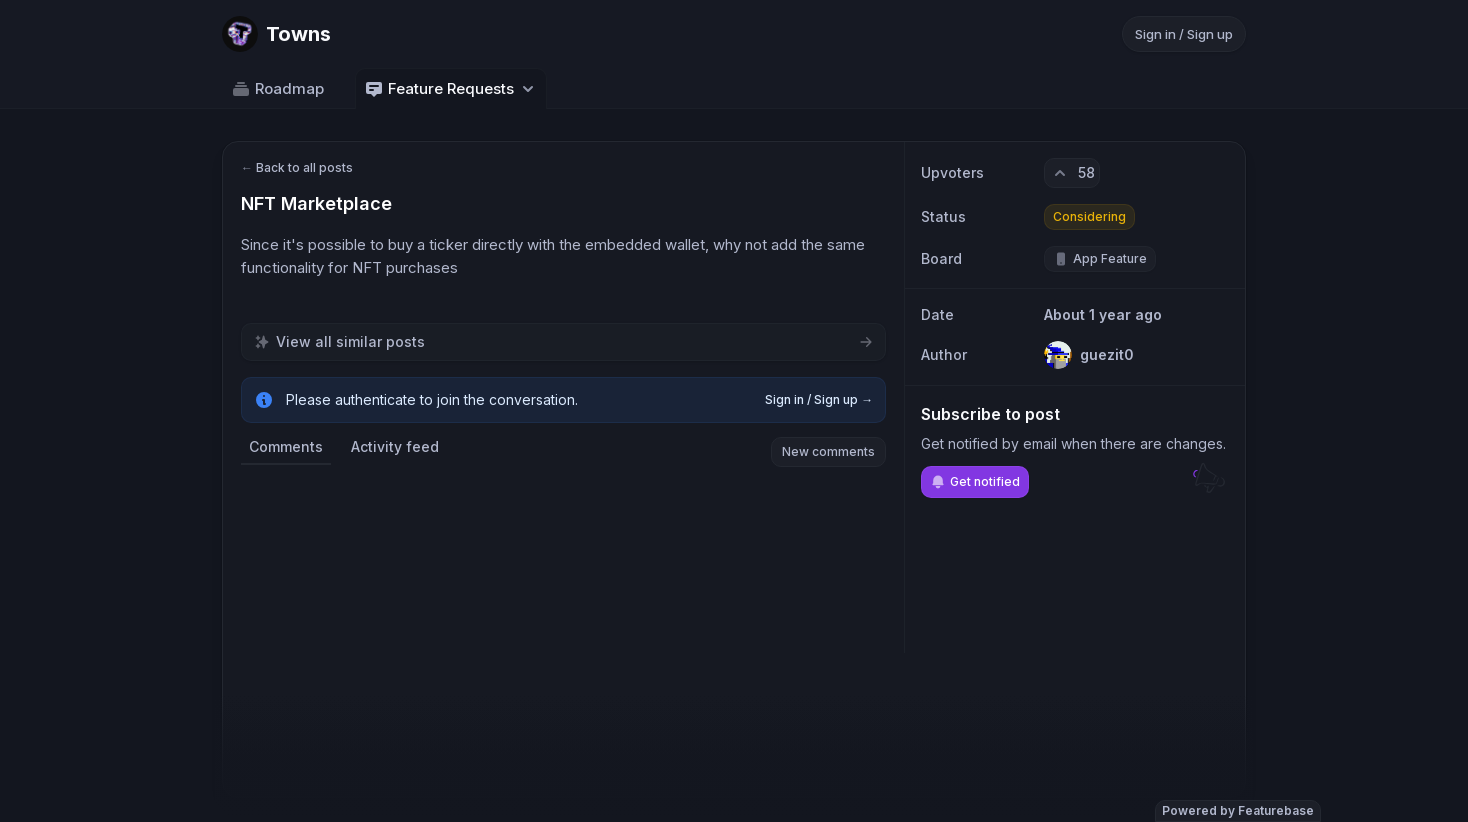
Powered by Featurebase (1238, 810)
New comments (828, 451)
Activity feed (395, 446)
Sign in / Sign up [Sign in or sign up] (1184, 34)
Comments (286, 446)
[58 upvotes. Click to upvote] (1072, 173)
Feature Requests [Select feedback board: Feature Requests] (451, 89)
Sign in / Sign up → (819, 399)
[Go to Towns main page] (276, 34)
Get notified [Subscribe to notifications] (975, 482)
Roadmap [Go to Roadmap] (277, 89)
